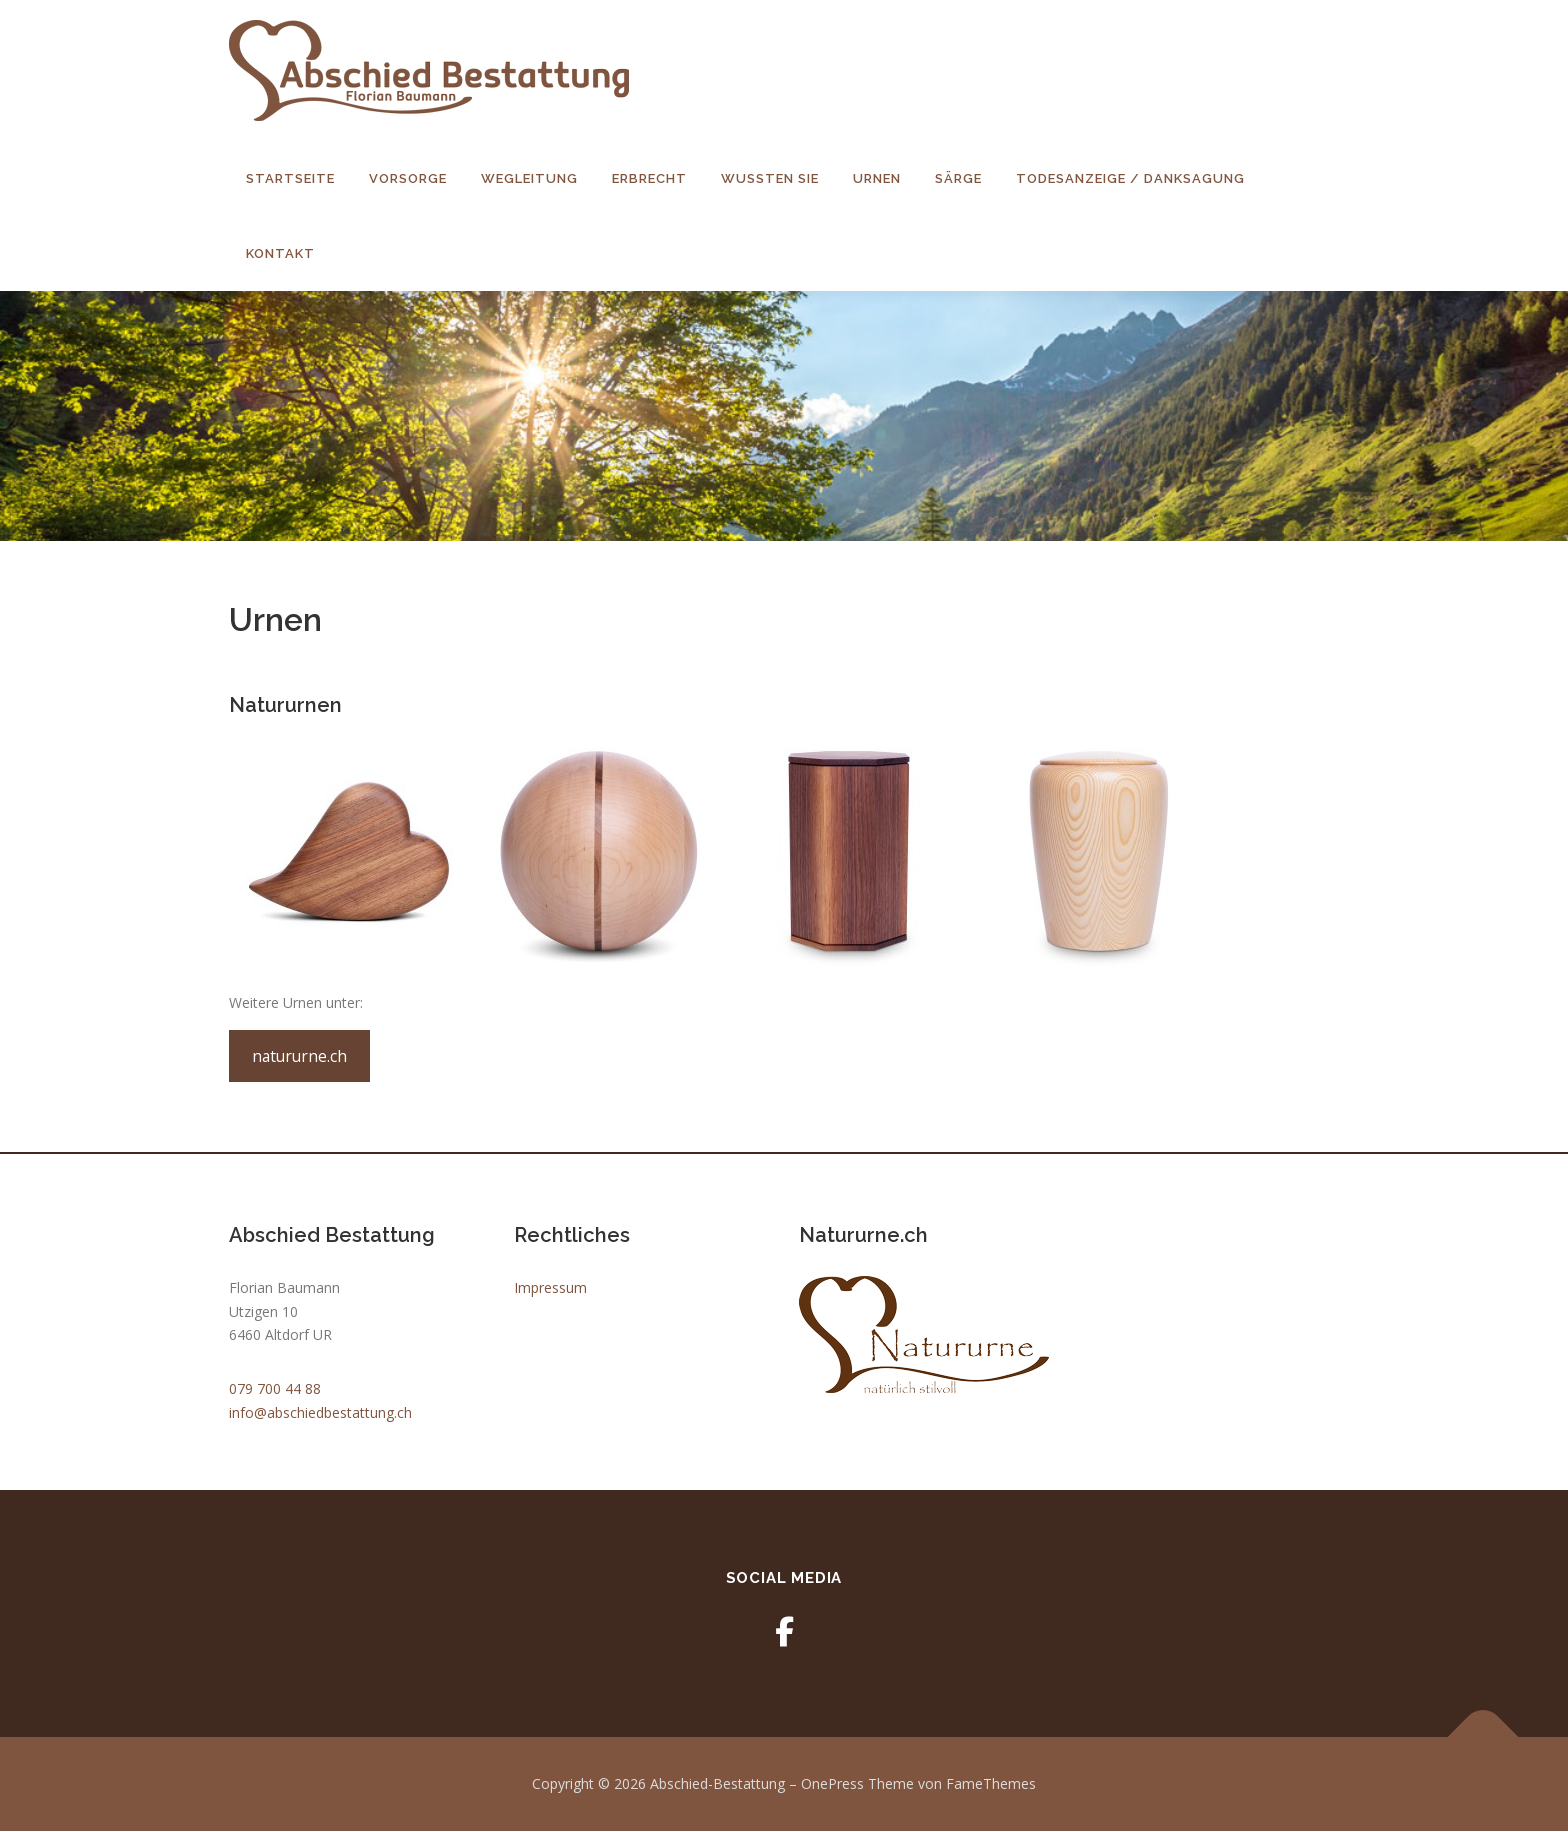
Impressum (550, 1288)
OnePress (832, 1784)
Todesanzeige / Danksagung (1130, 178)
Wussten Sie (770, 178)
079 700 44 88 (275, 1389)
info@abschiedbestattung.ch (320, 1413)
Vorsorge (408, 178)
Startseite (290, 178)
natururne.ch (299, 1057)
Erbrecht (649, 178)
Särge (958, 178)
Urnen (877, 178)
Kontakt (280, 253)
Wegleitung (529, 178)
